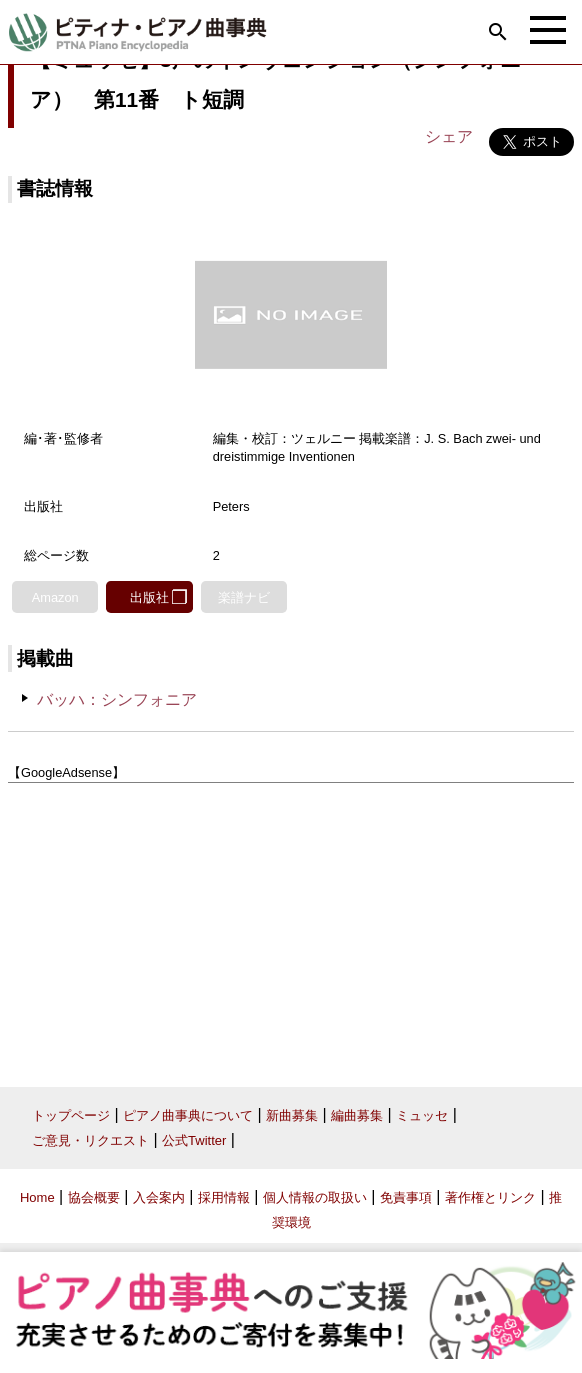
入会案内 (159, 1197)
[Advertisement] (291, 928)
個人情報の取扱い (315, 1197)
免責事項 (406, 1197)
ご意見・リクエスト (90, 1140)
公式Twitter (194, 1140)
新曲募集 (292, 1115)
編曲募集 (357, 1115)
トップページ (71, 1115)
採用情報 (224, 1197)
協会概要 (94, 1197)
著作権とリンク (490, 1197)
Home (37, 1197)
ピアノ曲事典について (188, 1115)
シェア (449, 136)
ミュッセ (422, 1115)
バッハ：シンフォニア (117, 699)
